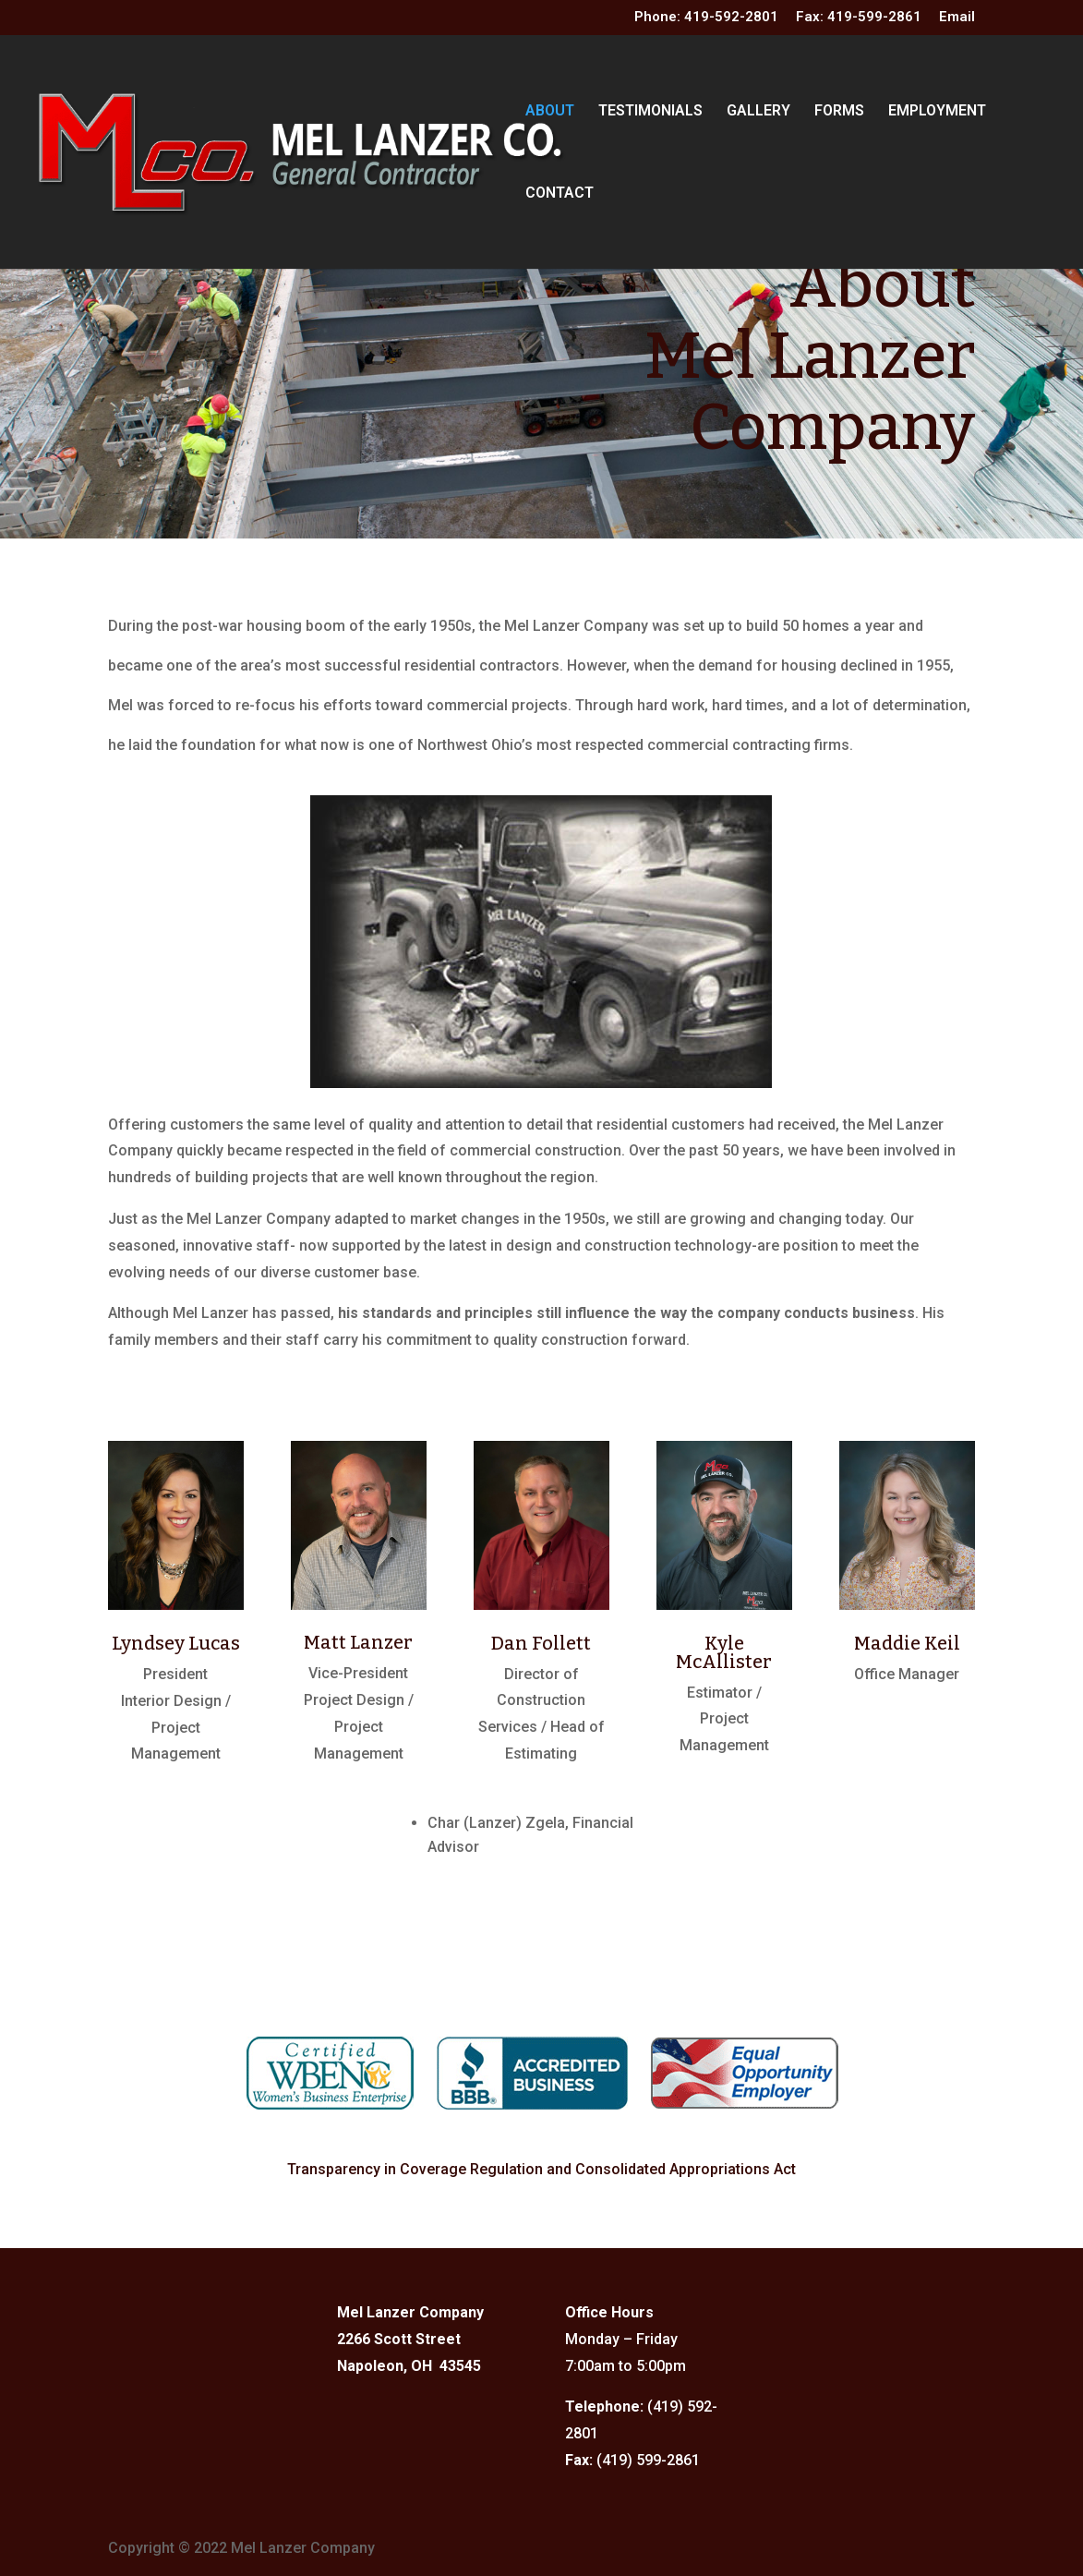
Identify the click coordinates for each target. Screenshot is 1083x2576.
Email (957, 17)
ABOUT (549, 111)
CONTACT (559, 194)
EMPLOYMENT (937, 111)
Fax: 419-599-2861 (858, 17)
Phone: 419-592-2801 (706, 17)
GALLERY (758, 111)
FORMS (839, 111)
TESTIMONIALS (650, 111)
